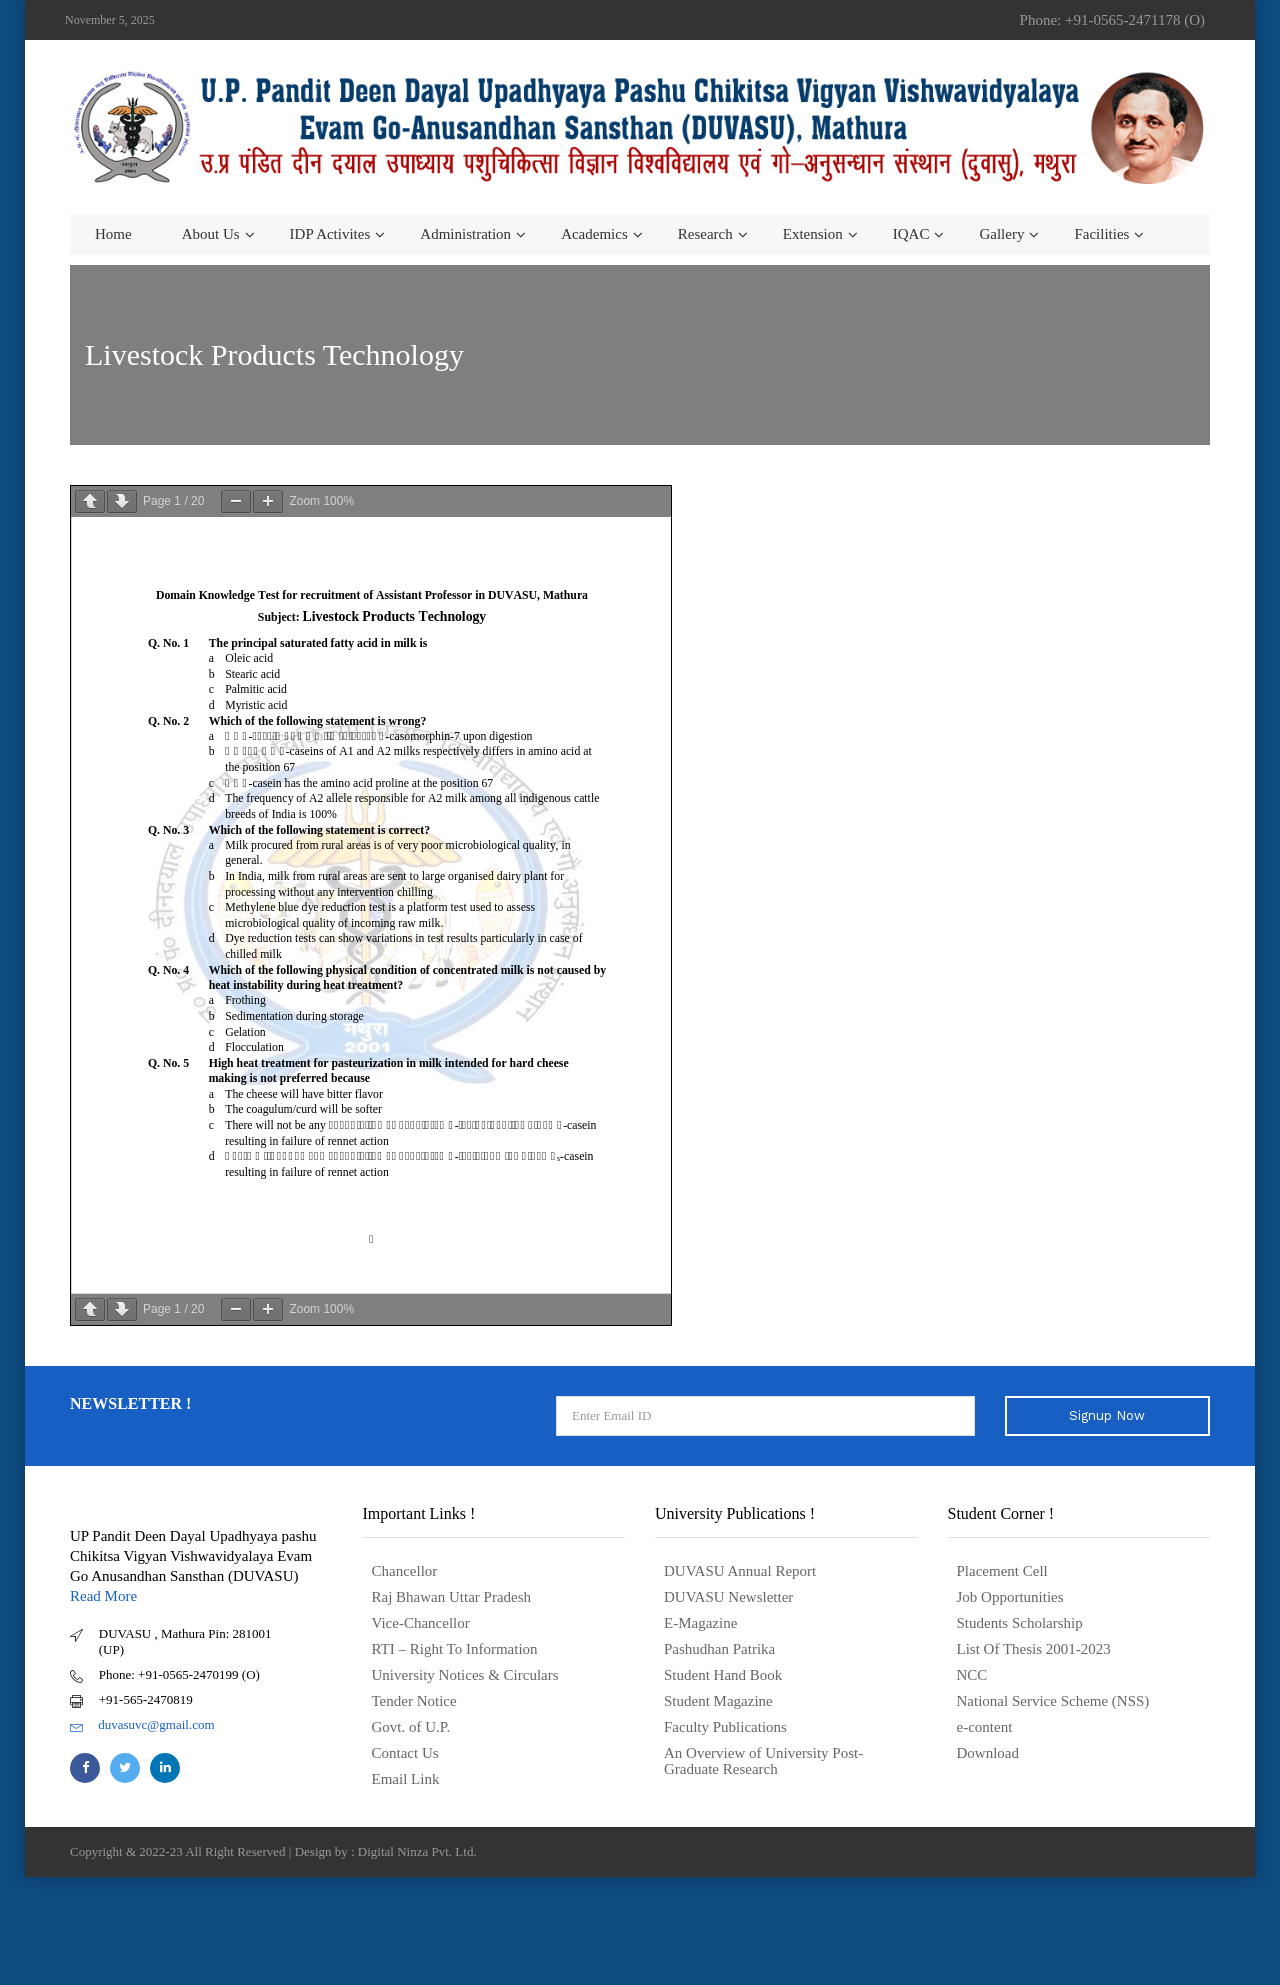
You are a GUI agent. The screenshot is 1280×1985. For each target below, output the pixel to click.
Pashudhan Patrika (719, 1649)
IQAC (911, 234)
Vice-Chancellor (421, 1623)
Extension (813, 234)
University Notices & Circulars (465, 1675)
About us (211, 234)
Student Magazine (718, 1701)
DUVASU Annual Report (740, 1571)
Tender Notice (414, 1701)
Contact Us (405, 1753)
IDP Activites (330, 234)
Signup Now (1107, 1415)
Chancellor (405, 1571)
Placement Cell (1002, 1571)
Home (113, 234)
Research (705, 234)
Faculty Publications (725, 1727)
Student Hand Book (723, 1675)
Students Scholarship (1020, 1623)
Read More (103, 1596)
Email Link (406, 1779)
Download (988, 1753)
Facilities (1101, 234)
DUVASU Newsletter (728, 1597)
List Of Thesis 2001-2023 (1034, 1649)
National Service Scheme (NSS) (1053, 1701)
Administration (465, 234)
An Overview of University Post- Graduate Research (763, 1761)
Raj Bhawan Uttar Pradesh (452, 1597)
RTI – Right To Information (455, 1649)
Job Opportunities (1010, 1597)
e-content (985, 1727)
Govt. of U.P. (411, 1727)
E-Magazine (700, 1623)
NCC (972, 1675)
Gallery (1001, 234)
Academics (594, 234)
